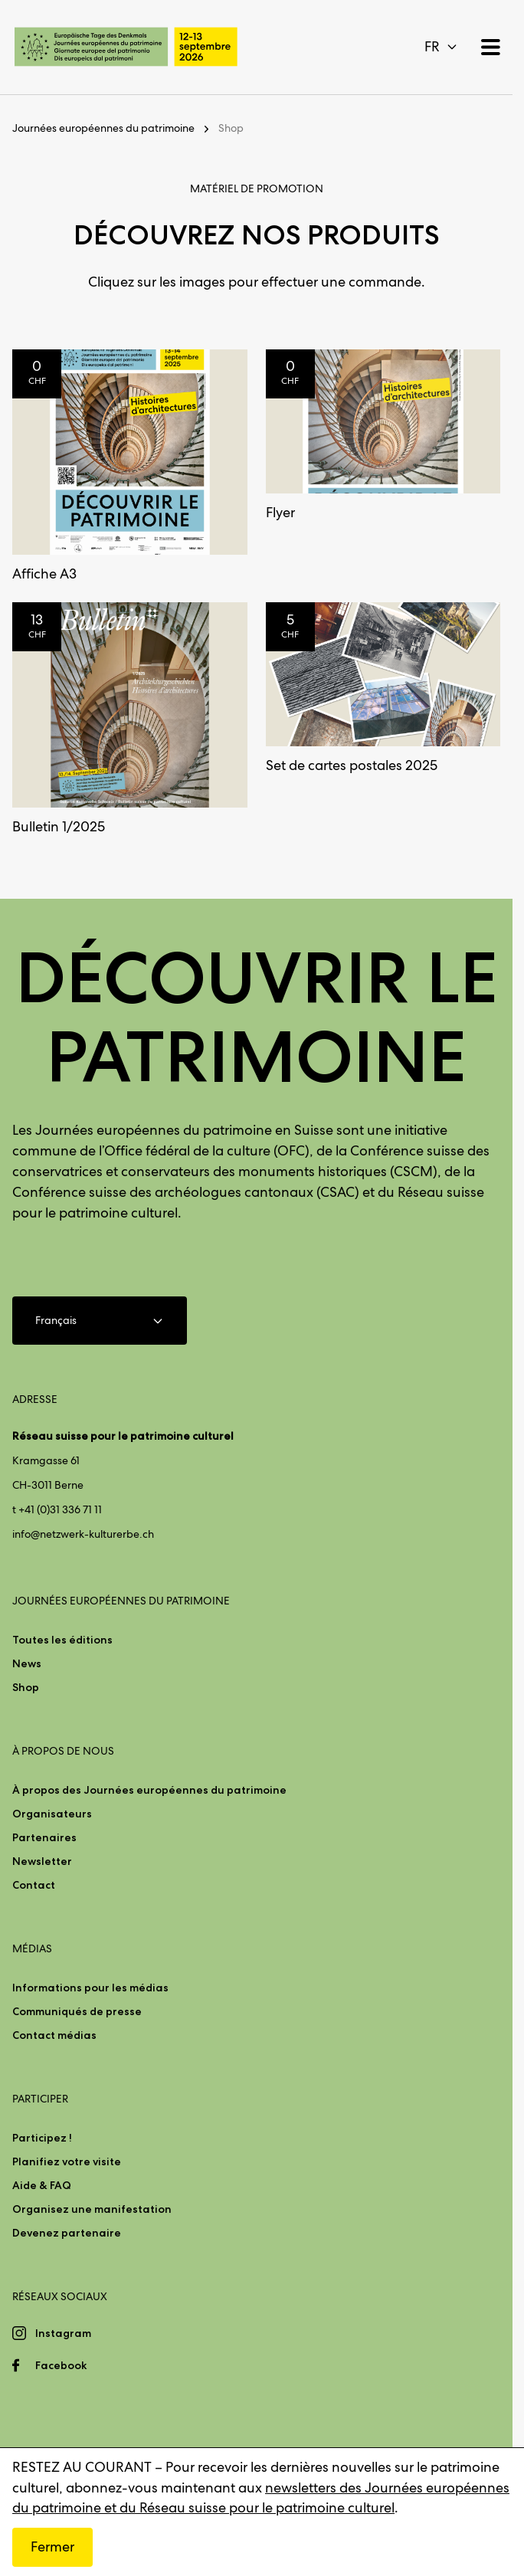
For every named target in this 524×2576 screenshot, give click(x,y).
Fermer (52, 2546)
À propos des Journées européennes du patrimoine (149, 1790)
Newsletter (42, 1861)
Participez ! (42, 2138)
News (26, 1663)
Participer (40, 2099)
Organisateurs (52, 1814)
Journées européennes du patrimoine (103, 128)
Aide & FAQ (41, 2185)
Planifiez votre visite (66, 2161)
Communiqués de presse (77, 2011)
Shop (231, 128)
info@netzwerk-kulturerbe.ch (83, 1534)
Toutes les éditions (62, 1640)
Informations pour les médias (90, 1987)
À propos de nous (63, 1751)
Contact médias (54, 2035)
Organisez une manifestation (92, 2209)
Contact (33, 1885)
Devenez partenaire (66, 2233)
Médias (32, 1948)
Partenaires (44, 1837)
